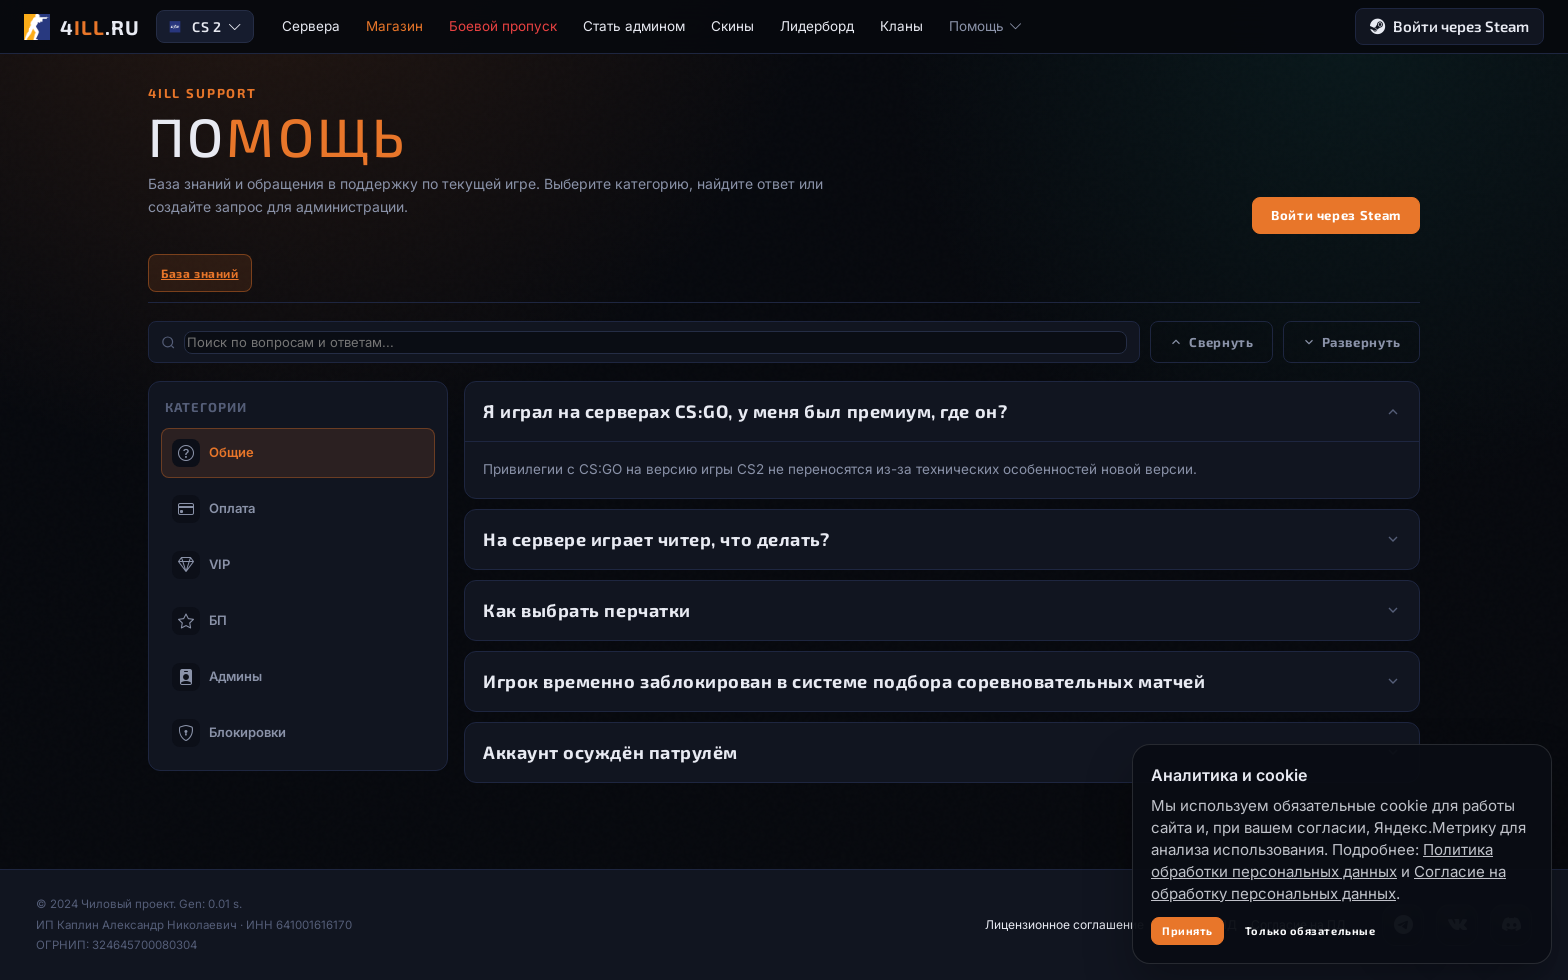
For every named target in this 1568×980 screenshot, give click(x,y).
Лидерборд (817, 26)
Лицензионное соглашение (1064, 924)
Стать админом (634, 26)
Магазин (394, 26)
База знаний (200, 273)
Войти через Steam (1449, 26)
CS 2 (204, 26)
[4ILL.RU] (82, 27)
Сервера (311, 26)
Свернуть (1211, 342)
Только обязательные (1310, 930)
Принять (1187, 930)
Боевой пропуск (503, 26)
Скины (732, 26)
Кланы (901, 26)
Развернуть (1352, 342)
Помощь (986, 26)
